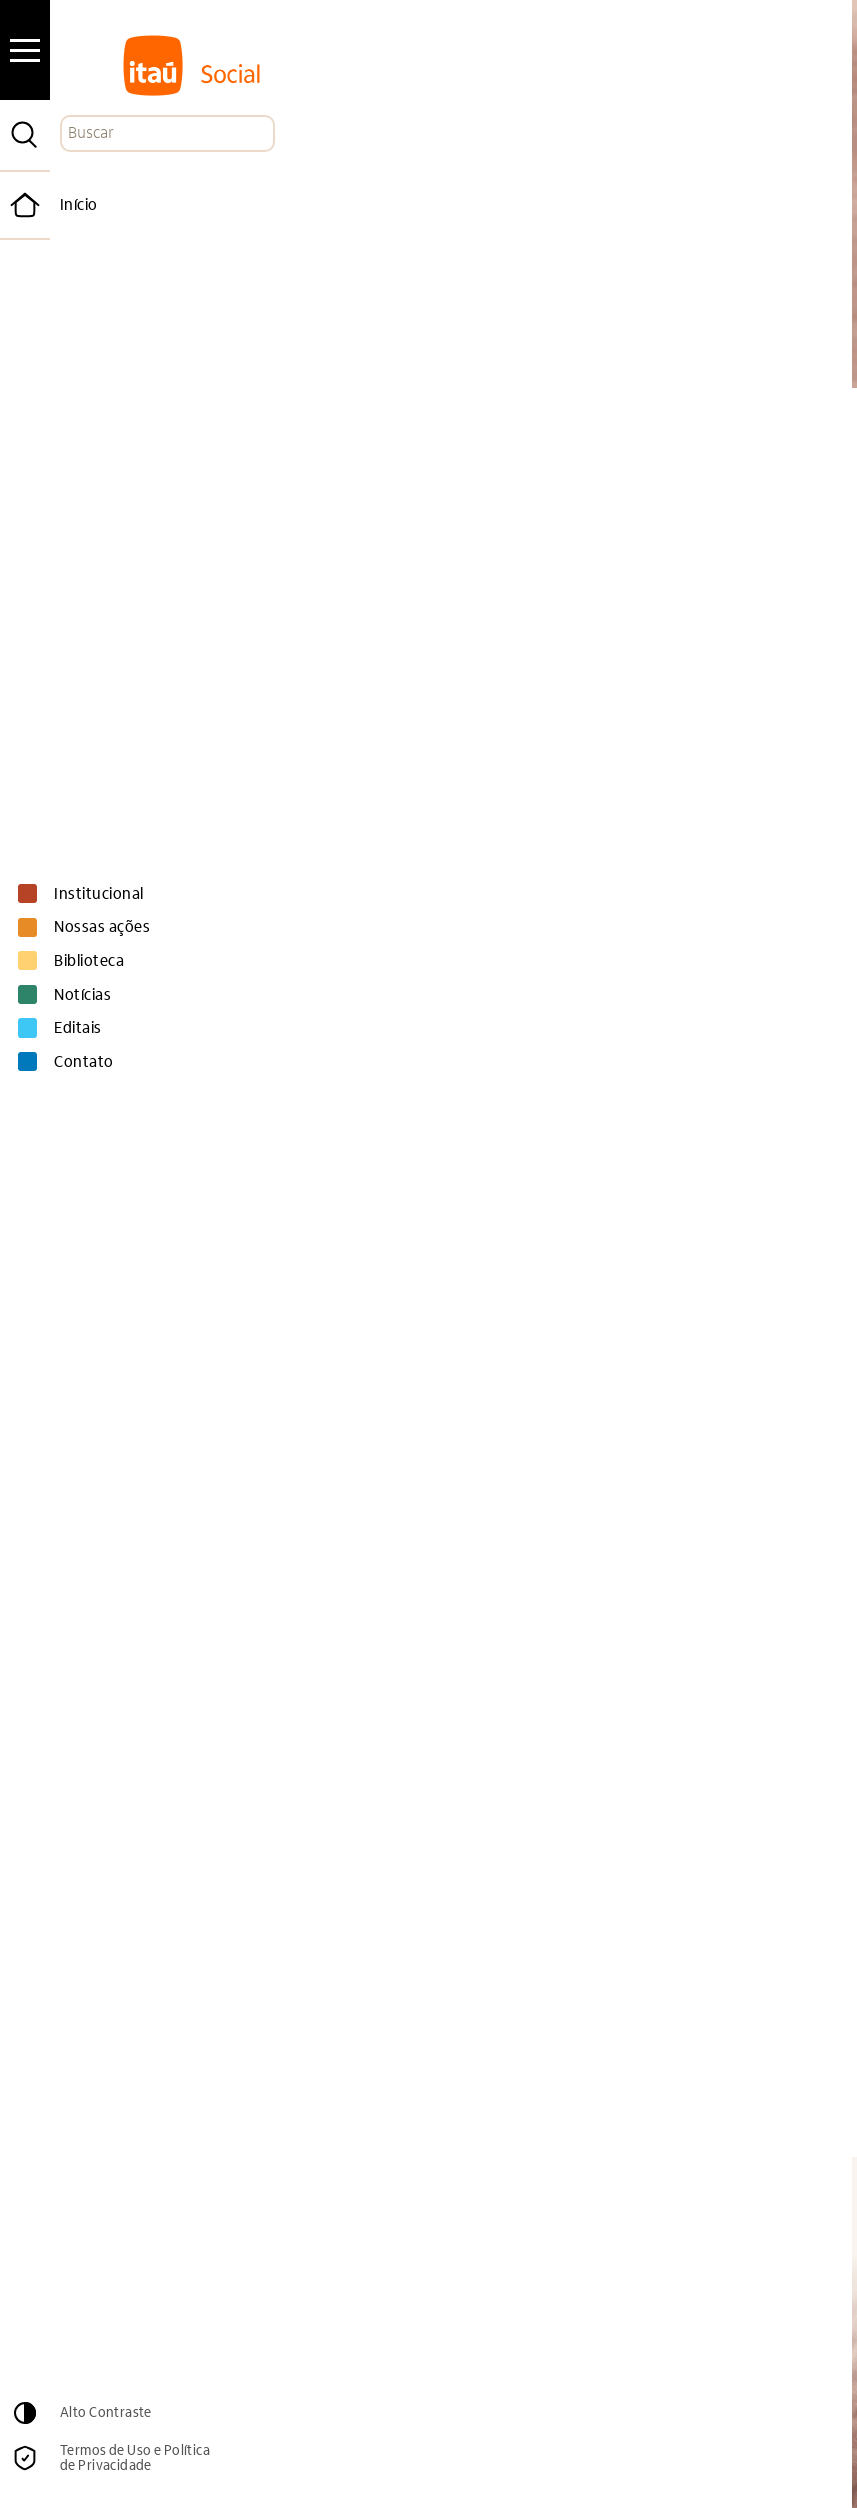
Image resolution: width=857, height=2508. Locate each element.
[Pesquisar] (25, 135)
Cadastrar (706, 2258)
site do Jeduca (317, 2007)
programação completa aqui (213, 1497)
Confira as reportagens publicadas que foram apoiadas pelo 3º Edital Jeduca (412, 1325)
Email (412, 2215)
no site (501, 1121)
